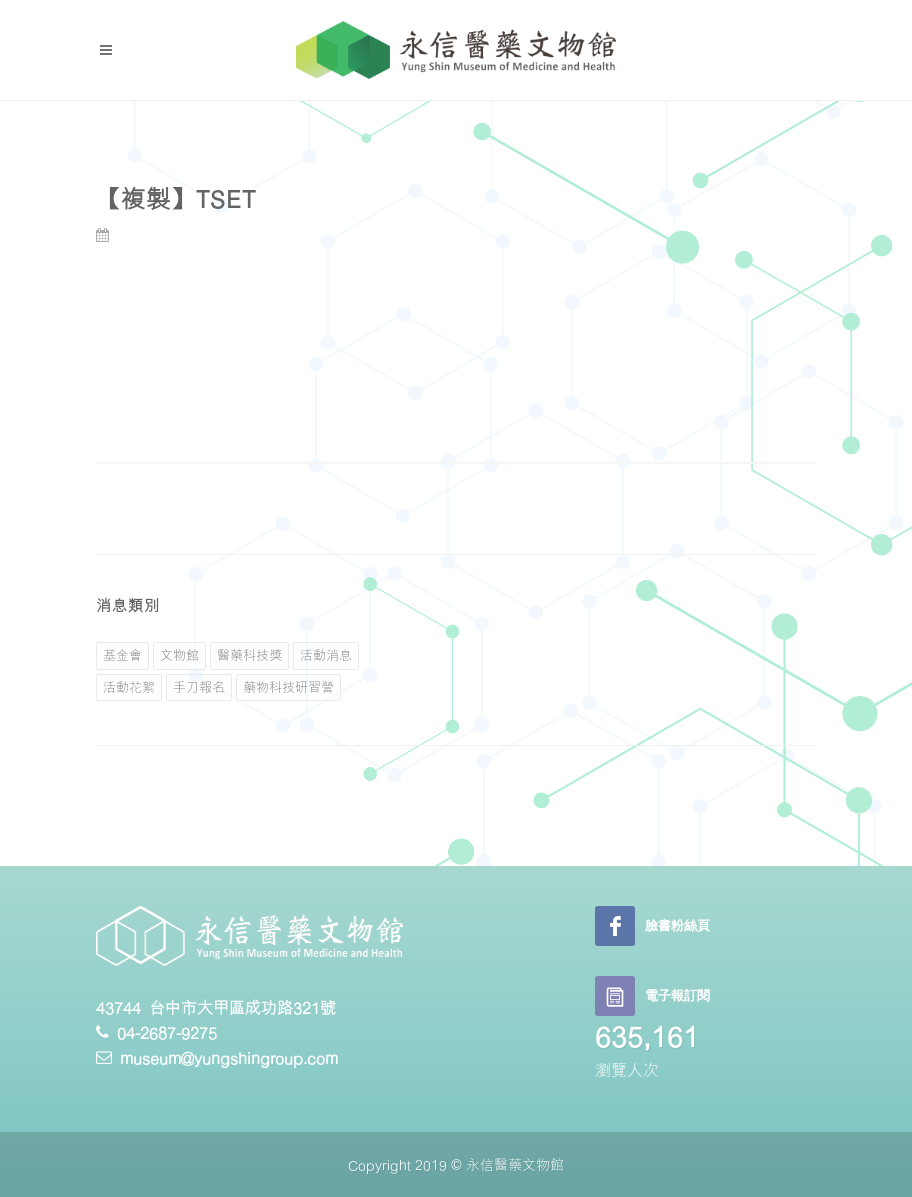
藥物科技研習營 (288, 687)
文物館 (179, 655)
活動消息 (326, 655)
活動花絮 (129, 687)
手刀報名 (199, 687)
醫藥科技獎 (249, 655)
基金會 (122, 655)
